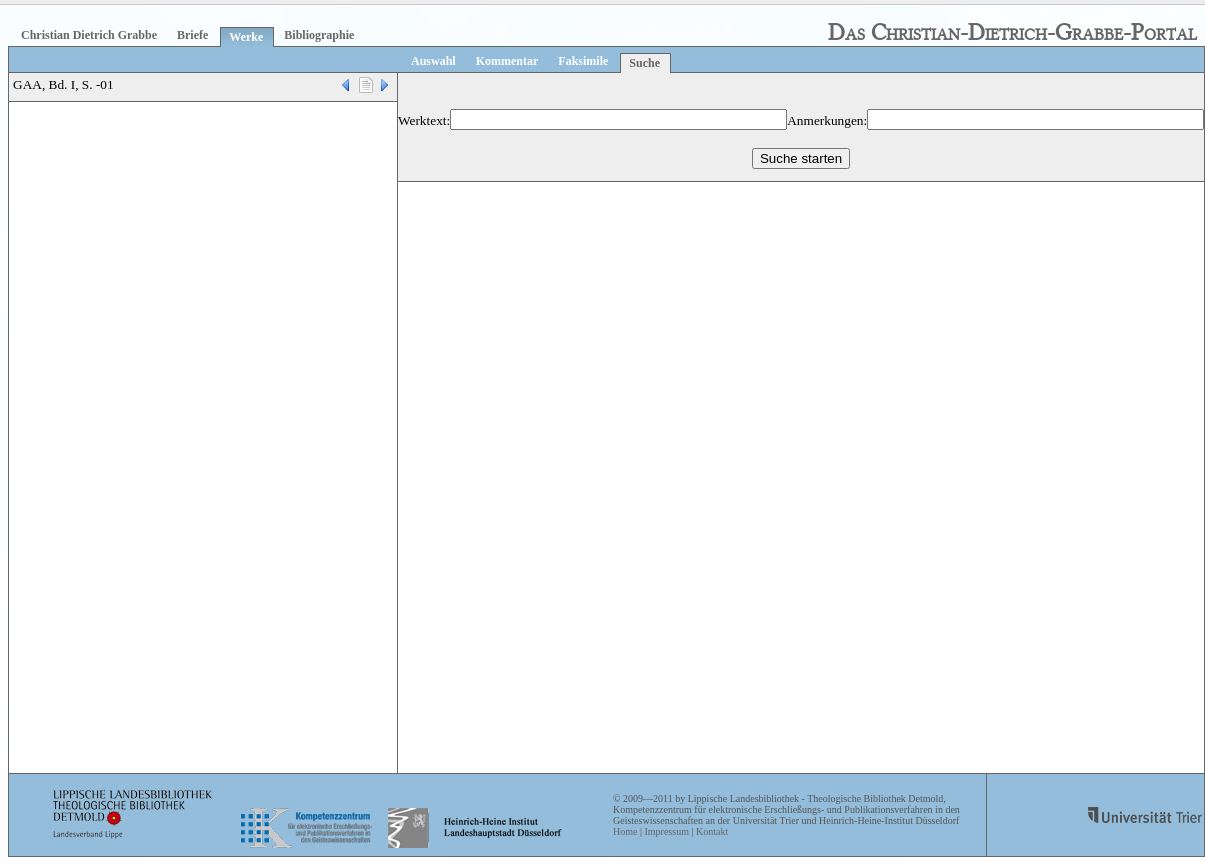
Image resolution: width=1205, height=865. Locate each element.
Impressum (666, 831)
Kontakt (712, 831)
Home (625, 831)
